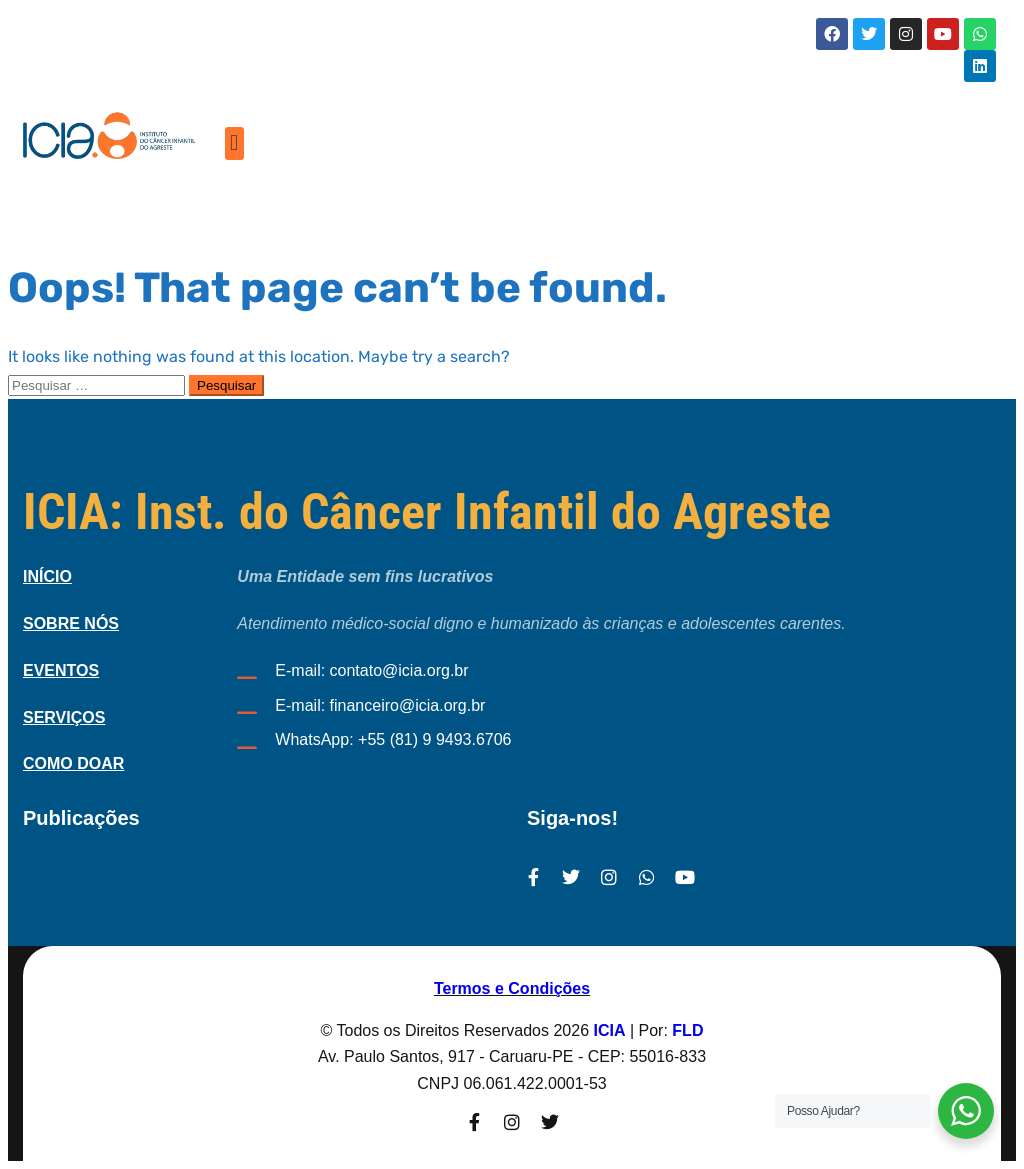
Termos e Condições (512, 988)
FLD (687, 1030)
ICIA (610, 1030)
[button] (234, 143)
